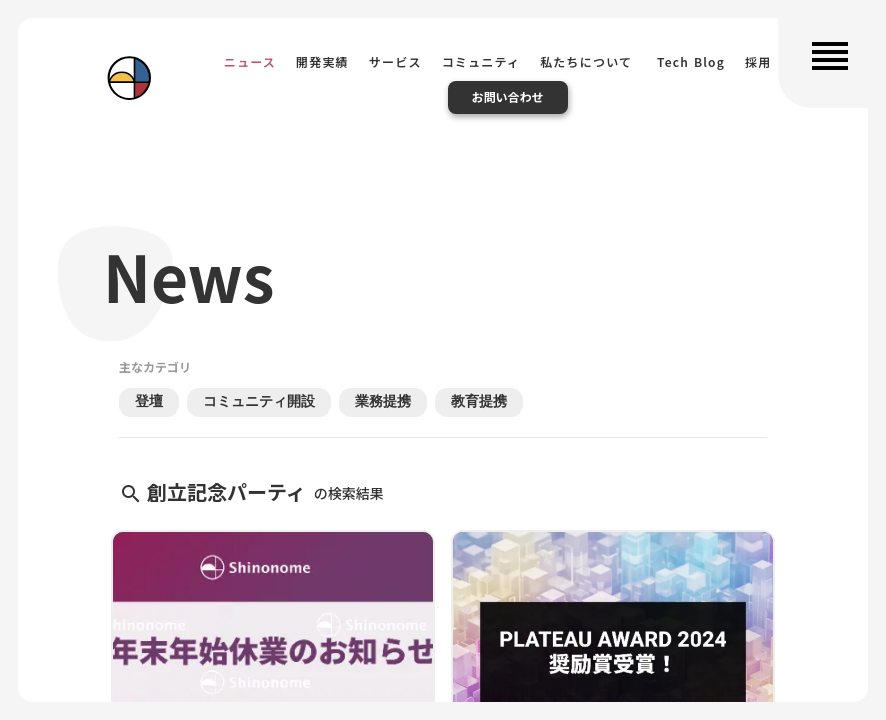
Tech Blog (688, 61)
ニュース (250, 61)
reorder (830, 56)
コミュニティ (481, 61)
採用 (758, 61)
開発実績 (322, 61)
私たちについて (586, 61)
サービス (395, 61)
